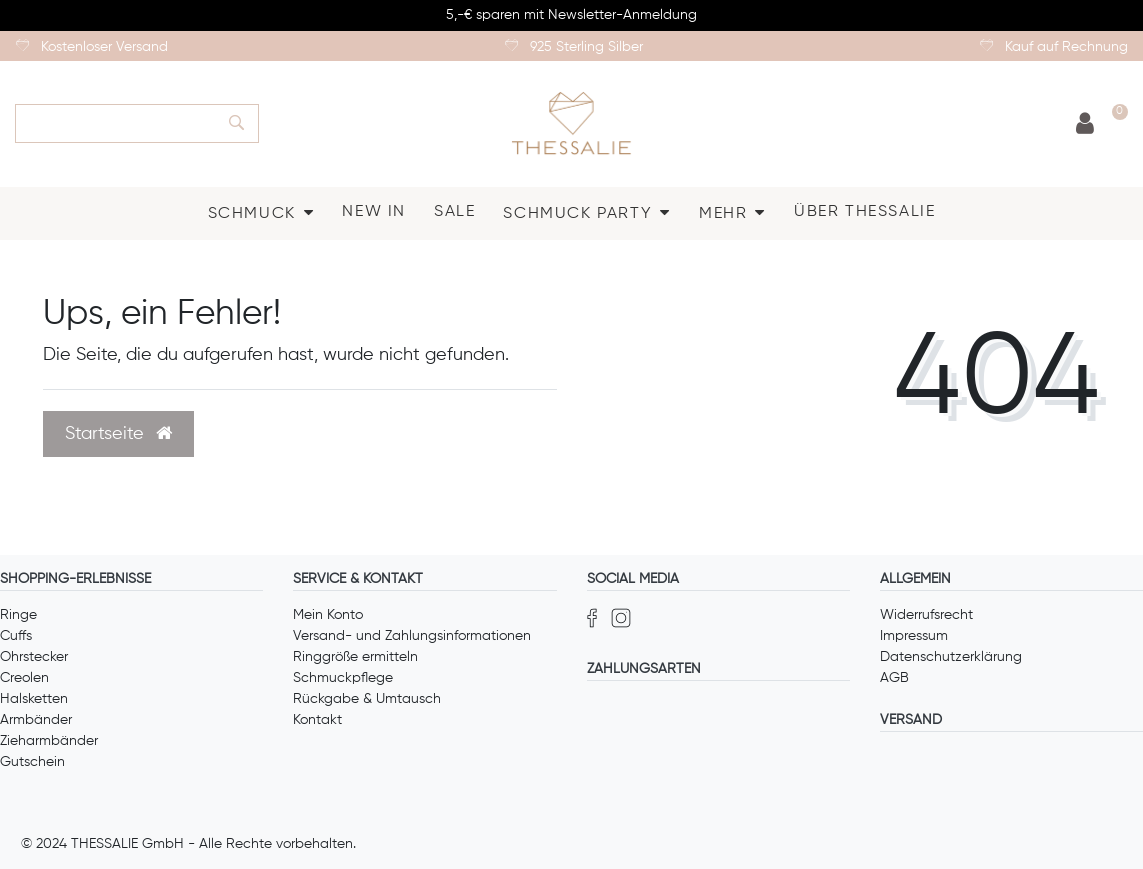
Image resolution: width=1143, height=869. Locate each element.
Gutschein (32, 762)
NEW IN (374, 212)
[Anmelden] (1085, 124)
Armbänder (36, 720)
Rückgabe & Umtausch (367, 699)
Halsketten (34, 699)
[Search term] (115, 123)
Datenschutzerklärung (951, 657)
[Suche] (237, 123)
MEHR (723, 214)
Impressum (914, 636)
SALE (454, 212)
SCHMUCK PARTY (577, 214)
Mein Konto (328, 615)
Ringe (18, 615)
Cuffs (16, 636)
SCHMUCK (252, 214)
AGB (894, 678)
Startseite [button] (118, 434)
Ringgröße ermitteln (355, 657)
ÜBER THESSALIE (864, 212)
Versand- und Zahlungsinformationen (412, 636)
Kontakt (317, 720)
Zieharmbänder (49, 741)
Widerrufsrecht (926, 615)
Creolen (24, 678)
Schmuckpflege (343, 678)
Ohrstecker (34, 657)
